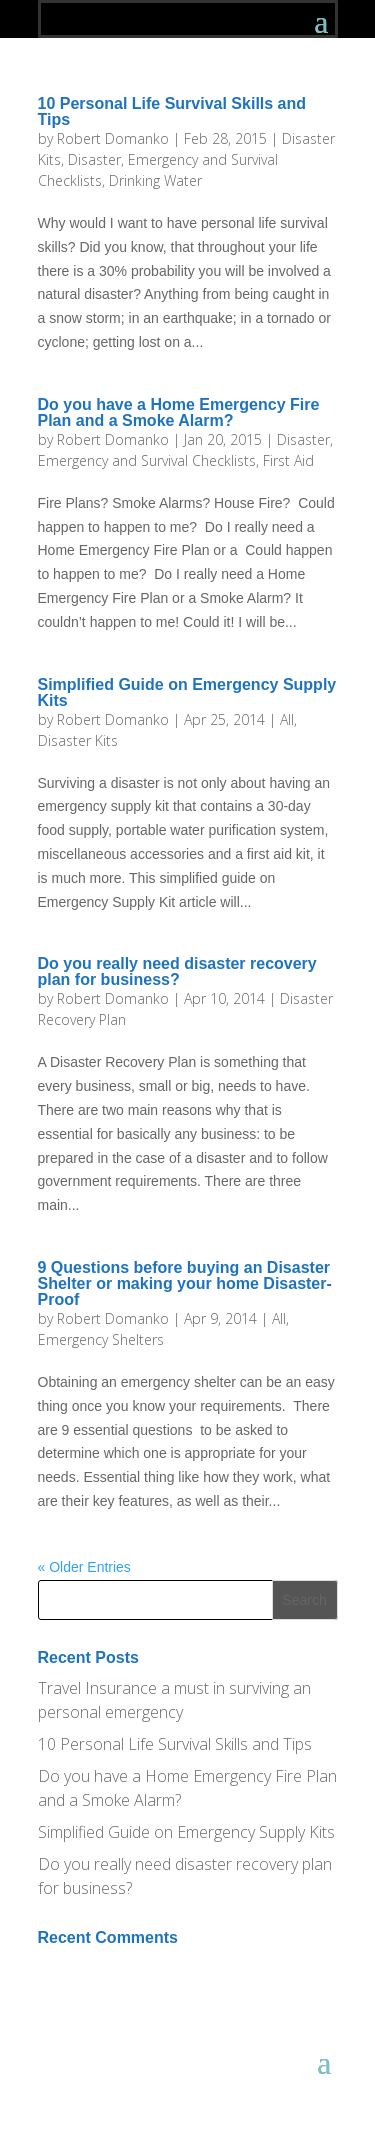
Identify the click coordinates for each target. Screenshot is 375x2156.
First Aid (288, 460)
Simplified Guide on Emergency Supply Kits (187, 692)
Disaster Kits (78, 740)
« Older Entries (84, 1567)
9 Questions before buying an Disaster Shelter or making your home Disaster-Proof (185, 1283)
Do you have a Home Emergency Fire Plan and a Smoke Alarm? (179, 412)
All (287, 719)
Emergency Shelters (101, 1339)
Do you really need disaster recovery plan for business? (177, 971)
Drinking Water (155, 180)
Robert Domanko (113, 138)
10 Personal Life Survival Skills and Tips (172, 111)
